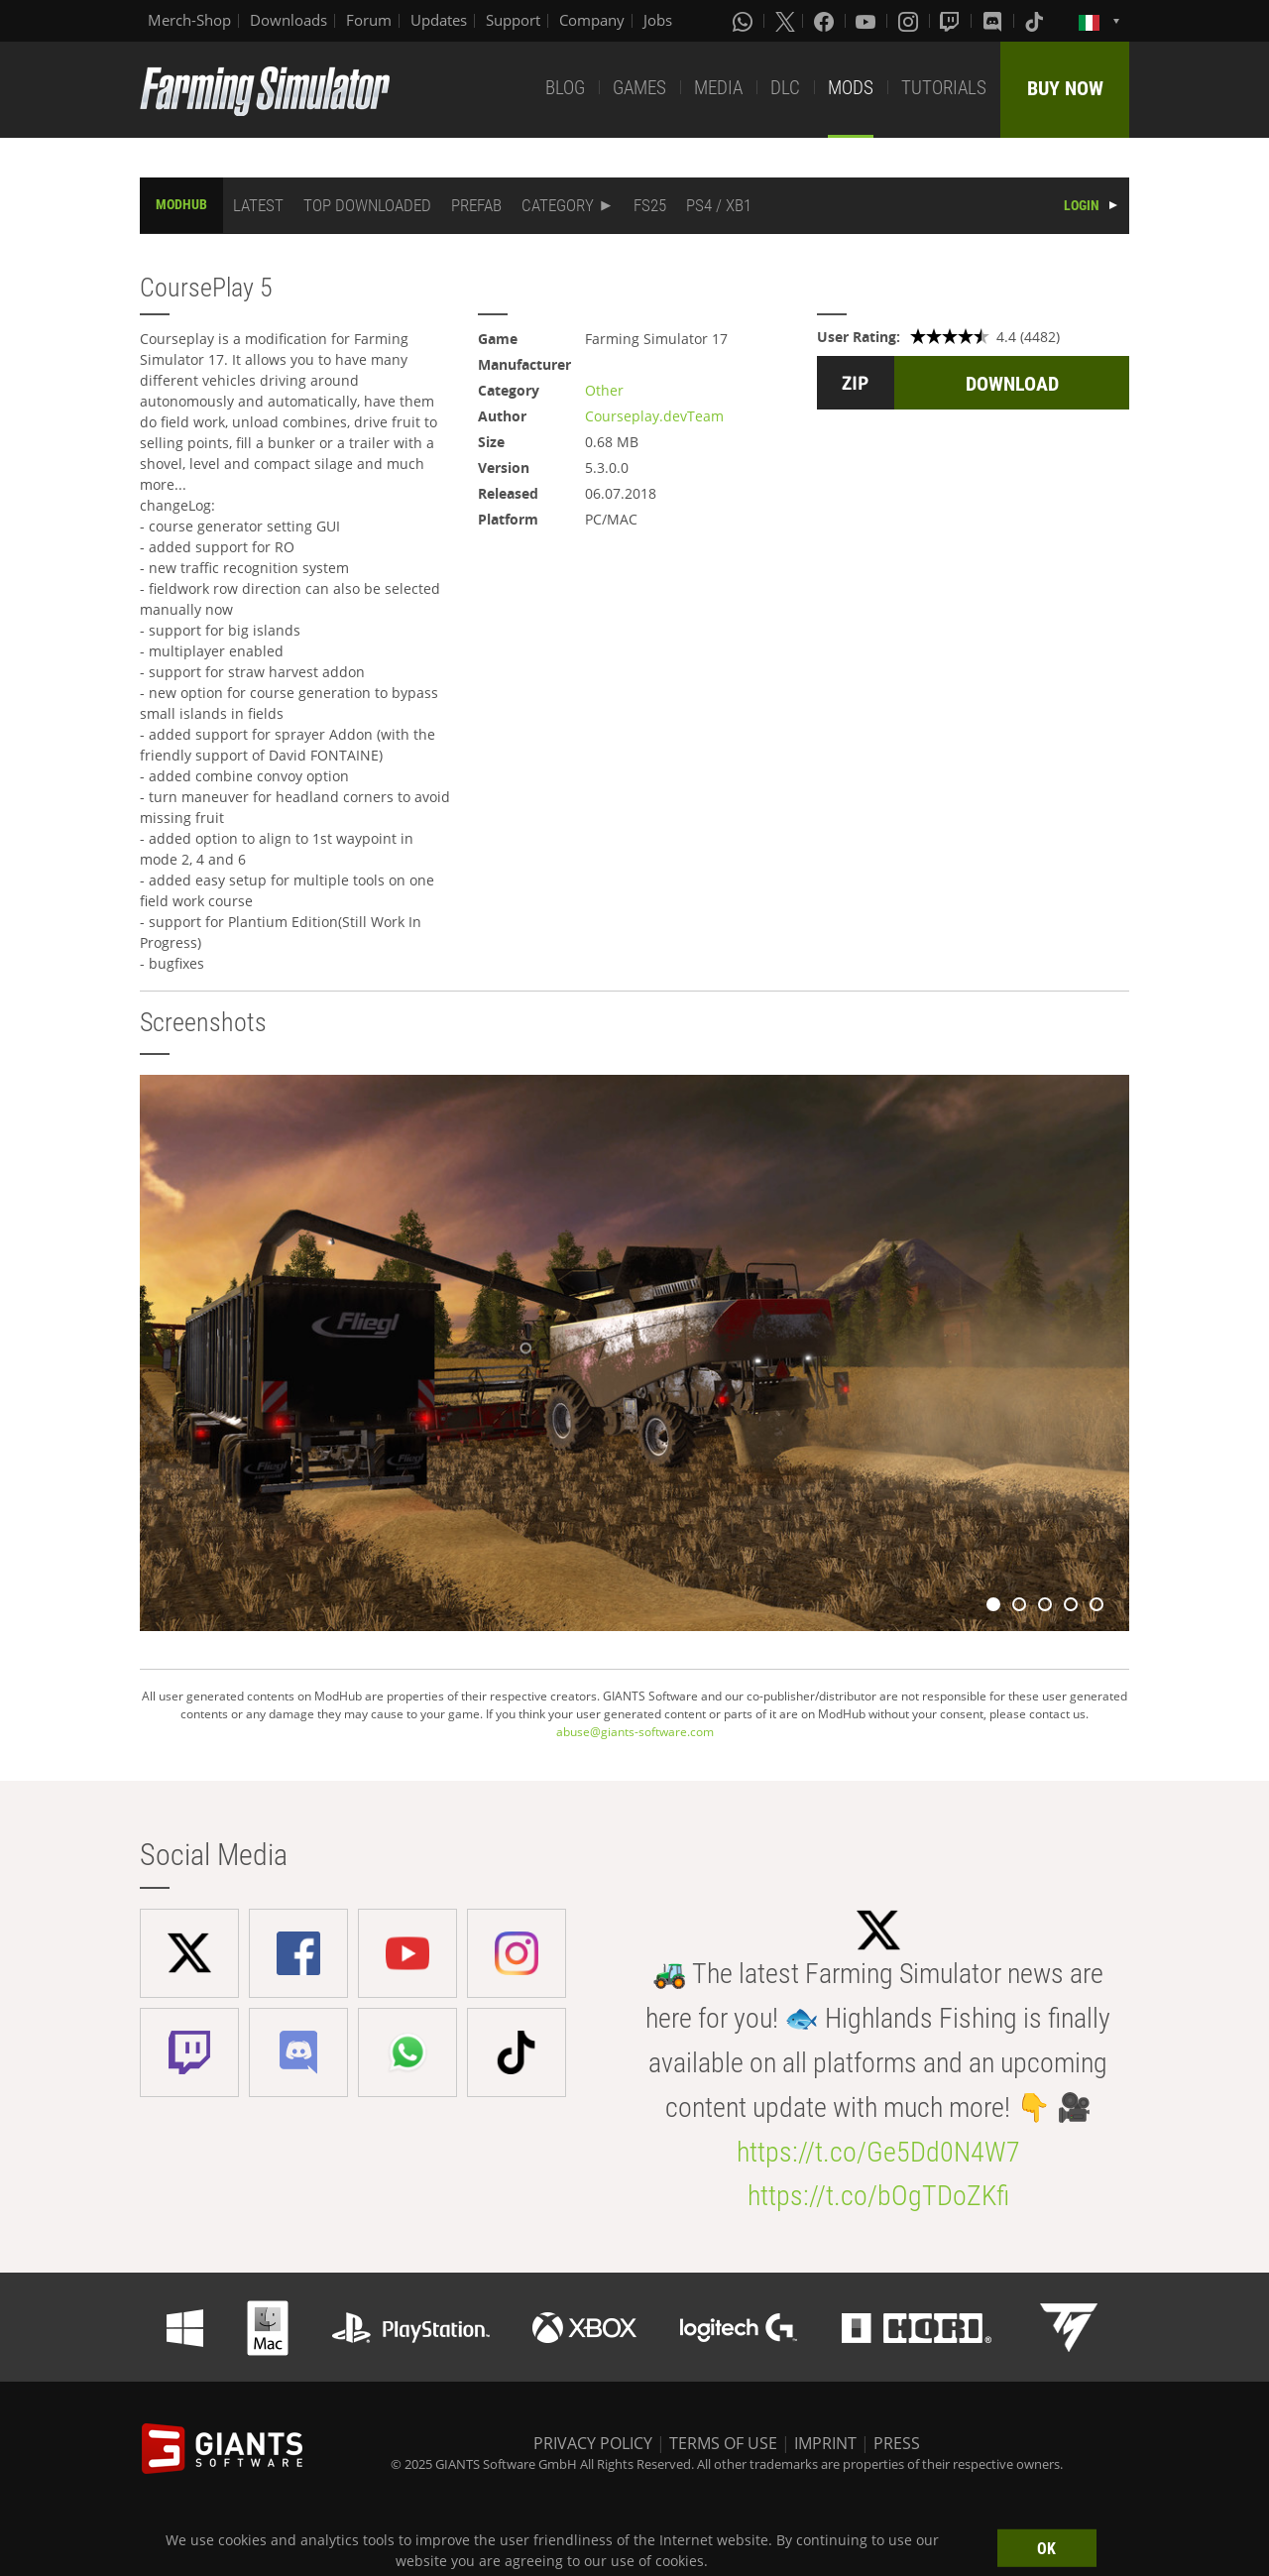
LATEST (258, 205)
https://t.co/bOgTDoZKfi (878, 2195)
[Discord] (994, 21)
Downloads (288, 20)
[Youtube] (867, 21)
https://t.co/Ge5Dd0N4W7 (878, 2152)
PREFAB (476, 205)
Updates (438, 20)
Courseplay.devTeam (654, 416)
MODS (850, 87)
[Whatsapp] (744, 21)
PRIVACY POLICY (592, 2443)
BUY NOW (1065, 88)
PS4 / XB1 (718, 205)
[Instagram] (910, 21)
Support (513, 20)
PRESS (896, 2443)
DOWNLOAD (1012, 384)
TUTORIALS (943, 87)
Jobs (657, 20)
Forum (369, 20)
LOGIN (1081, 205)
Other (604, 390)
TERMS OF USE (723, 2443)
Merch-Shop (189, 20)
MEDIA (718, 87)
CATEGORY (557, 205)
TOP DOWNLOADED (367, 205)
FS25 (650, 205)
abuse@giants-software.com (635, 1731)
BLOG (565, 87)
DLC (785, 87)
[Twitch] (952, 21)
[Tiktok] (1036, 21)
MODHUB (181, 204)
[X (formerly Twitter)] (785, 21)
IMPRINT (825, 2443)
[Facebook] (826, 21)
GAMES (639, 87)
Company (592, 20)
